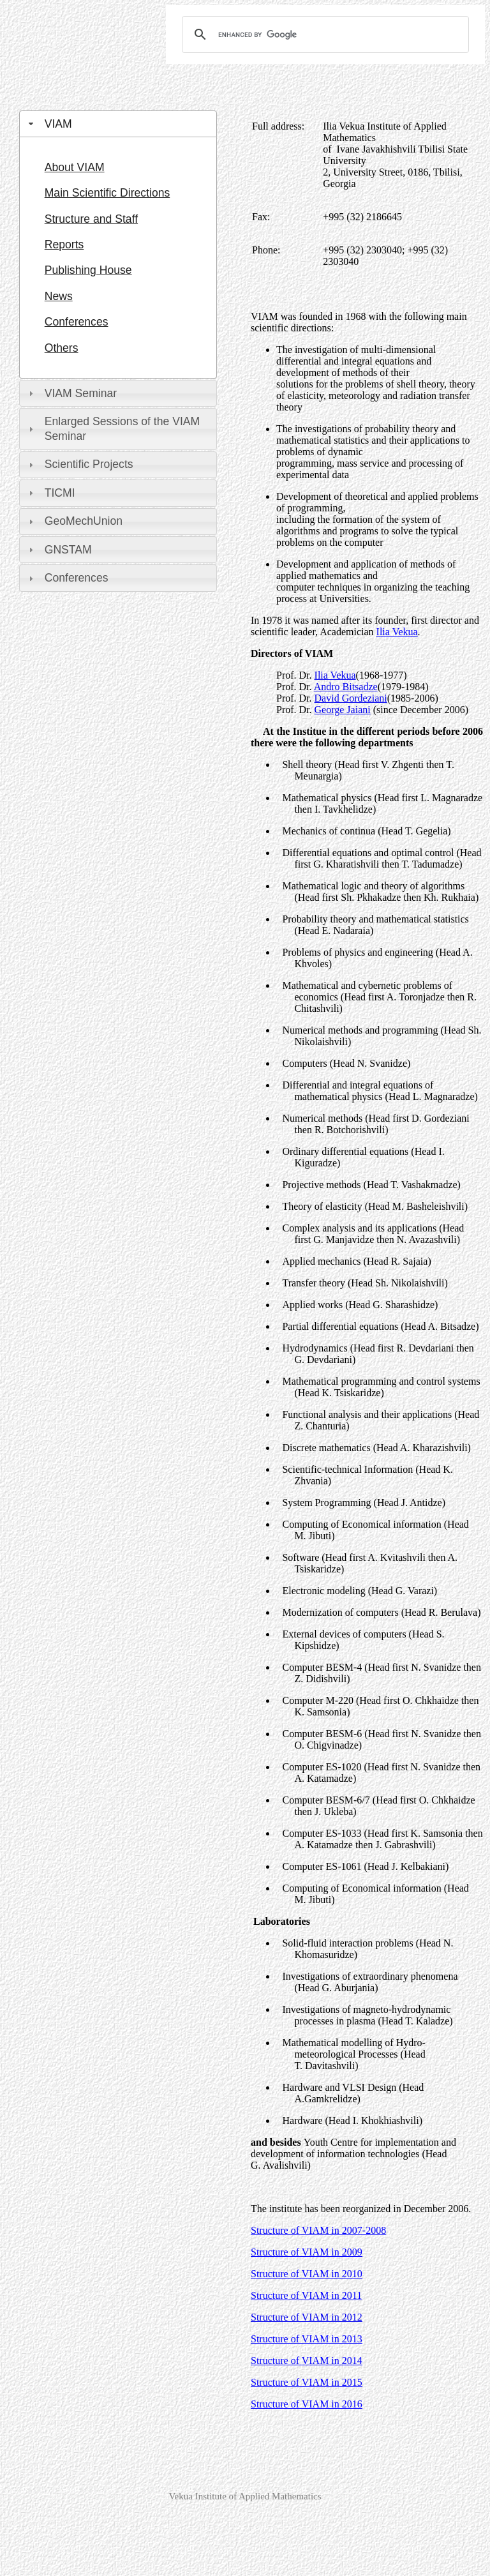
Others (61, 348)
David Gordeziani (351, 698)
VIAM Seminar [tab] (71, 393)
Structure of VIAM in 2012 (306, 2317)
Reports (64, 244)
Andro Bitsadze (346, 686)
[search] (323, 34)
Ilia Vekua (335, 675)
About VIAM (75, 167)
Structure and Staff (91, 219)
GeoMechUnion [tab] (74, 521)
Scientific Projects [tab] (79, 464)
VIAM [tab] (49, 123)
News (59, 296)
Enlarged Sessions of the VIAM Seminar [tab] (113, 428)
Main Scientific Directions (107, 192)
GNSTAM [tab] (59, 549)
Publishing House (88, 270)
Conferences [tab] (67, 577)
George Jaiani (343, 709)
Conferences (76, 321)
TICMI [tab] (50, 492)
